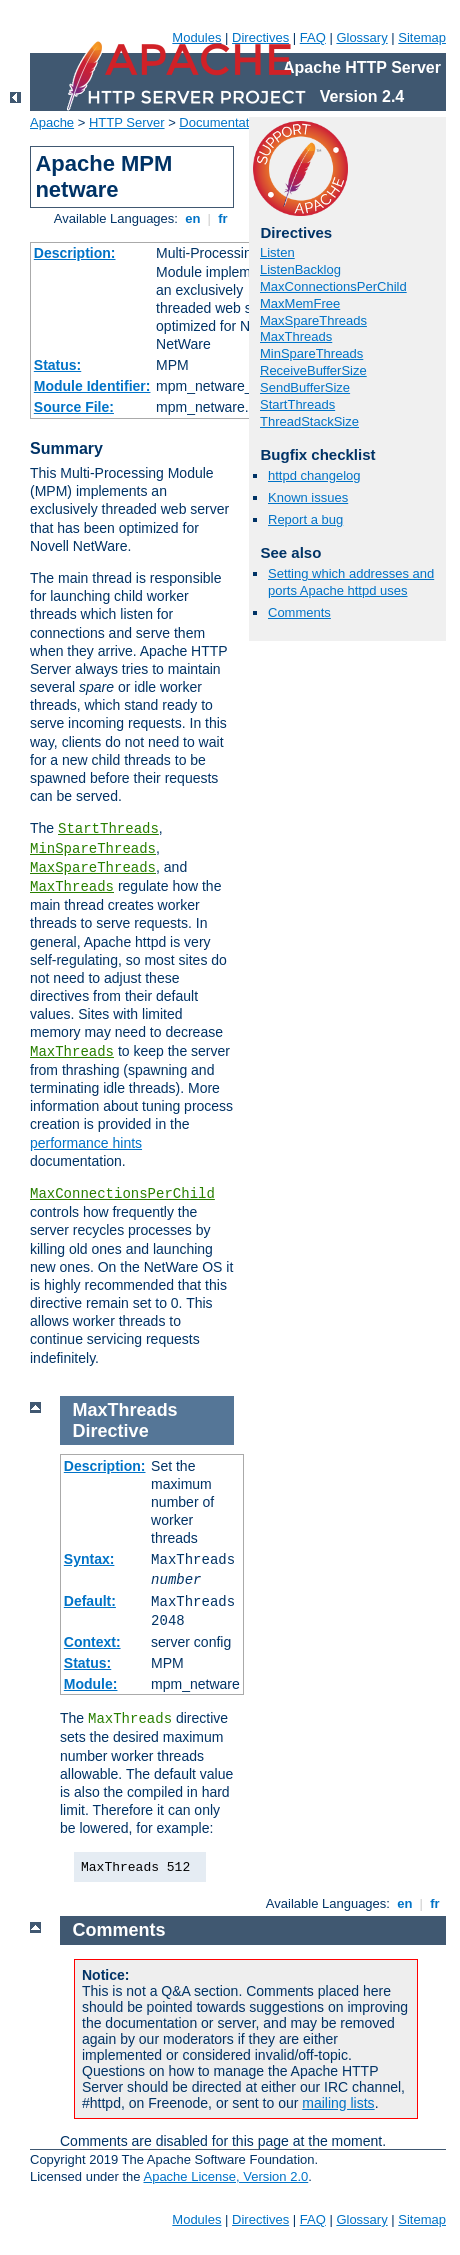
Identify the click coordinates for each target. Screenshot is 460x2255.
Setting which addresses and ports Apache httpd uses (351, 582)
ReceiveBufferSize (313, 370)
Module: (91, 1684)
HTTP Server (127, 122)
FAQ (313, 37)
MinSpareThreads (93, 849)
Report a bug (305, 519)
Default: (90, 1601)
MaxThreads (72, 887)
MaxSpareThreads (93, 868)
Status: (57, 365)
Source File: (74, 407)
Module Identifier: (92, 386)
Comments (299, 612)
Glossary (361, 37)
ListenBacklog (300, 269)
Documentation (222, 122)
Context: (92, 1642)
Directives (260, 37)
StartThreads (108, 829)
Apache (52, 122)
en (193, 218)
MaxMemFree (300, 303)
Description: (75, 253)
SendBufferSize (305, 387)
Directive (111, 1431)
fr (223, 218)
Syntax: (89, 1559)
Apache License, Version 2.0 (225, 2176)
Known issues (308, 497)
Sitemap (422, 37)
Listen (277, 252)
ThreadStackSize (309, 421)
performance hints (86, 1143)
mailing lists (338, 2103)
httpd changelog (314, 475)
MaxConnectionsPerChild (122, 1194)
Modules (196, 37)
